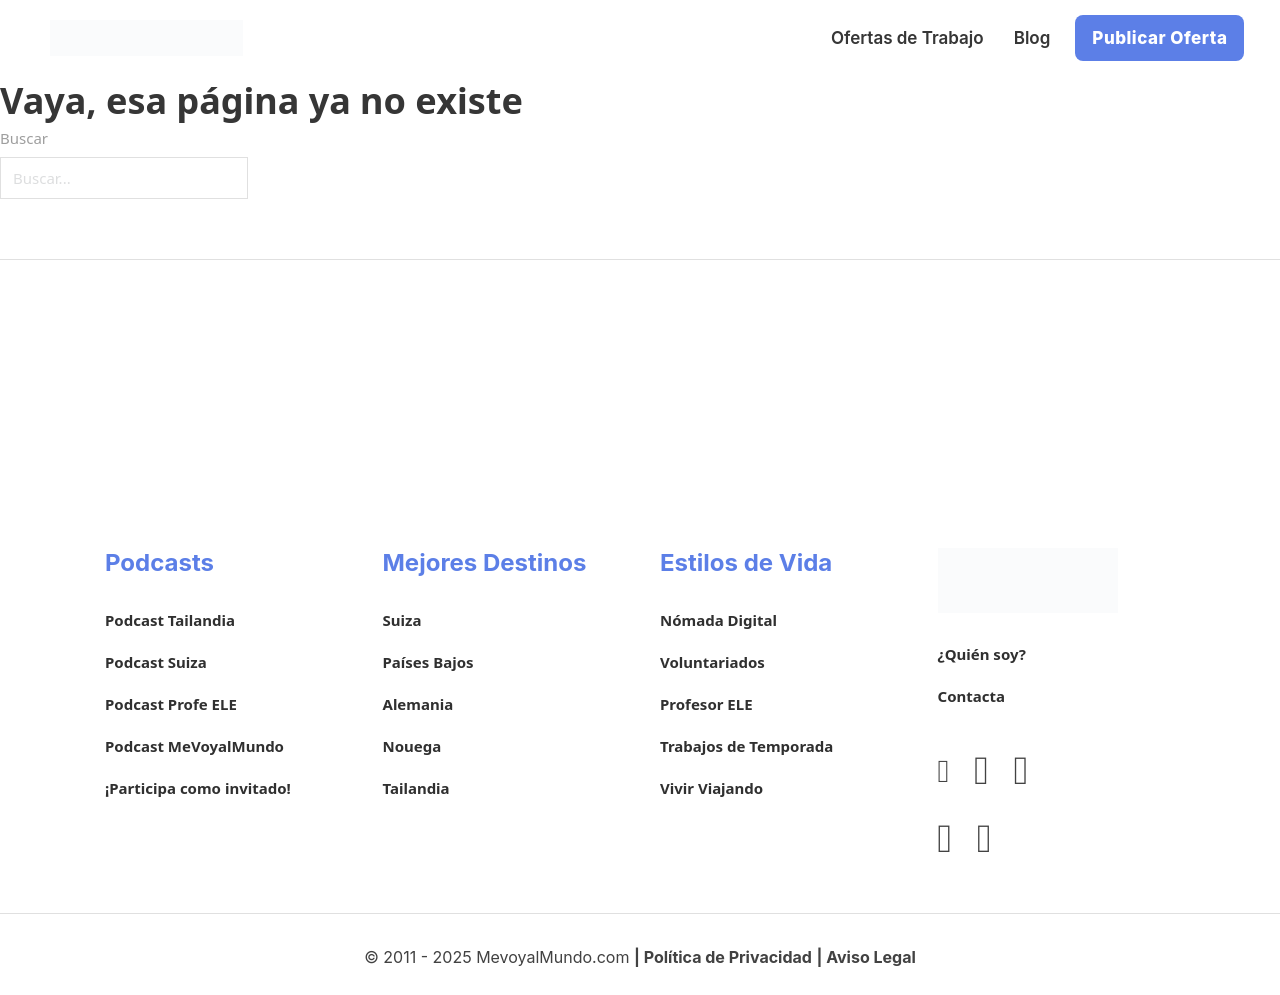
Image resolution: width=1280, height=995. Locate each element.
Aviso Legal (871, 957)
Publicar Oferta (1159, 38)
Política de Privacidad (728, 957)
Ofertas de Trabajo (907, 38)
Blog (1032, 38)
